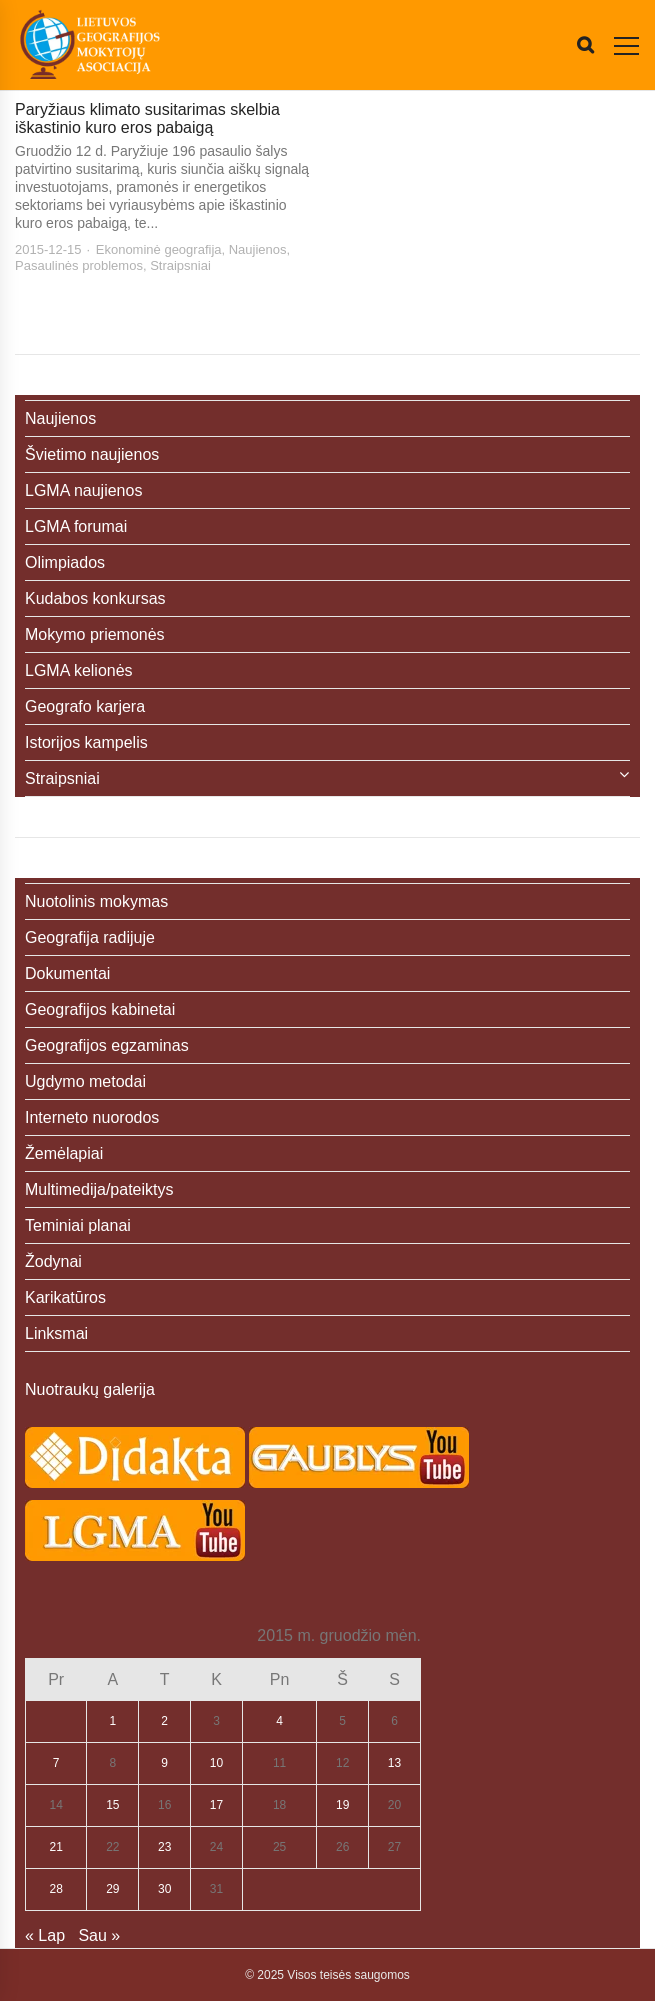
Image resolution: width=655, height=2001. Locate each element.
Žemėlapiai (64, 1153)
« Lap (45, 1935)
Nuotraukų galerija (90, 1389)
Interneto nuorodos (92, 1117)
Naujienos (258, 249)
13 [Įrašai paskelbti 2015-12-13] (394, 1763)
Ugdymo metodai (85, 1081)
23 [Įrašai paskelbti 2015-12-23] (164, 1847)
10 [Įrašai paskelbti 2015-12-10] (216, 1763)
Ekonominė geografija (159, 249)
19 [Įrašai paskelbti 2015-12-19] (342, 1805)
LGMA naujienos (83, 490)
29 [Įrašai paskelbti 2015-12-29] (112, 1889)
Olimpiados (65, 562)
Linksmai (56, 1333)
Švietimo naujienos (92, 454)
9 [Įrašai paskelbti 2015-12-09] (164, 1763)
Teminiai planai (78, 1225)
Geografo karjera (85, 706)
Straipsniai (180, 265)
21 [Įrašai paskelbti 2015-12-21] (56, 1847)
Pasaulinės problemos (79, 265)
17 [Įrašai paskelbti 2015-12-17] (216, 1805)
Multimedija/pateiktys (99, 1189)
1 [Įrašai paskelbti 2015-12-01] (112, 1721)
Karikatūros (65, 1297)
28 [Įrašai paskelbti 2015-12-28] (56, 1889)
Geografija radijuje (90, 937)
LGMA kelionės (79, 670)
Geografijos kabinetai (100, 1009)
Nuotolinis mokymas (96, 901)
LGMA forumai (76, 526)
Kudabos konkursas (95, 598)
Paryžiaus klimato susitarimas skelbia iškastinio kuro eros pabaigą (147, 118)
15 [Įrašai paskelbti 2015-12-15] (112, 1805)
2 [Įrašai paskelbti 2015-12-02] (164, 1721)
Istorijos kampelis (86, 742)
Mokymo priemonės (95, 634)
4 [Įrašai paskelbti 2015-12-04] (279, 1721)
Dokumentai (67, 973)
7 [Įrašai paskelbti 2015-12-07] (56, 1763)
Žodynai (53, 1261)
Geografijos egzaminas (107, 1045)
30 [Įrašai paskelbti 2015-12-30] (164, 1889)
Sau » (99, 1935)
